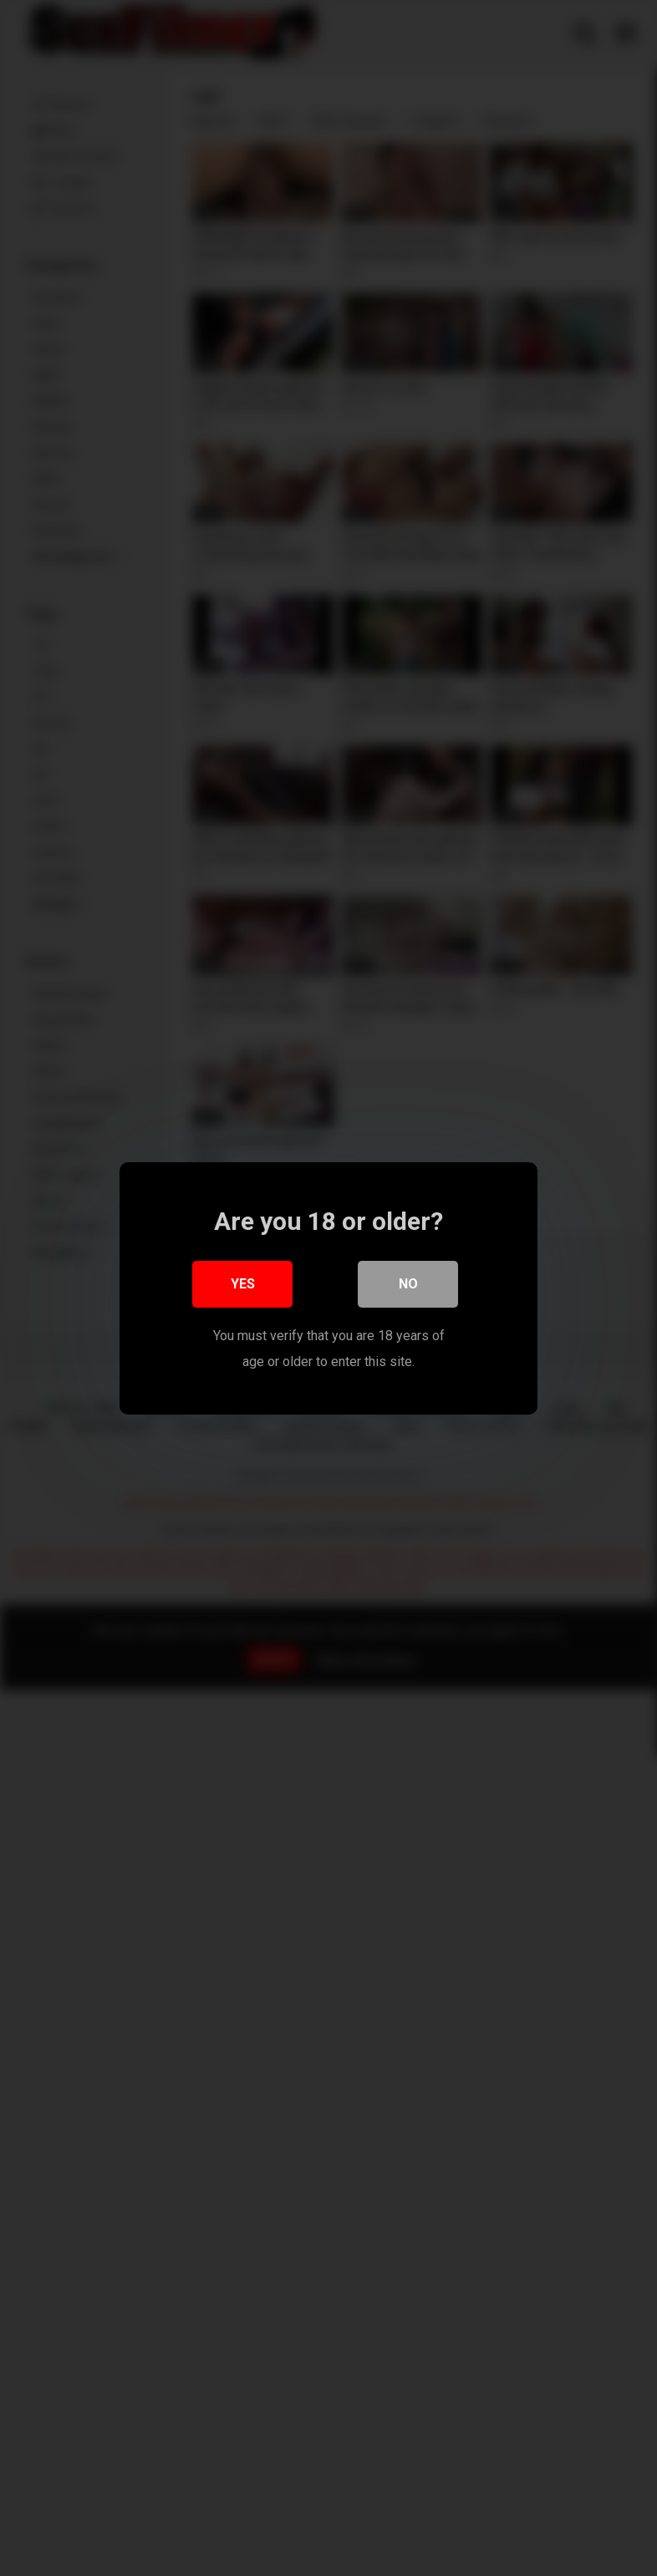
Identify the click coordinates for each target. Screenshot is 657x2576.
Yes (243, 1289)
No (408, 1289)
